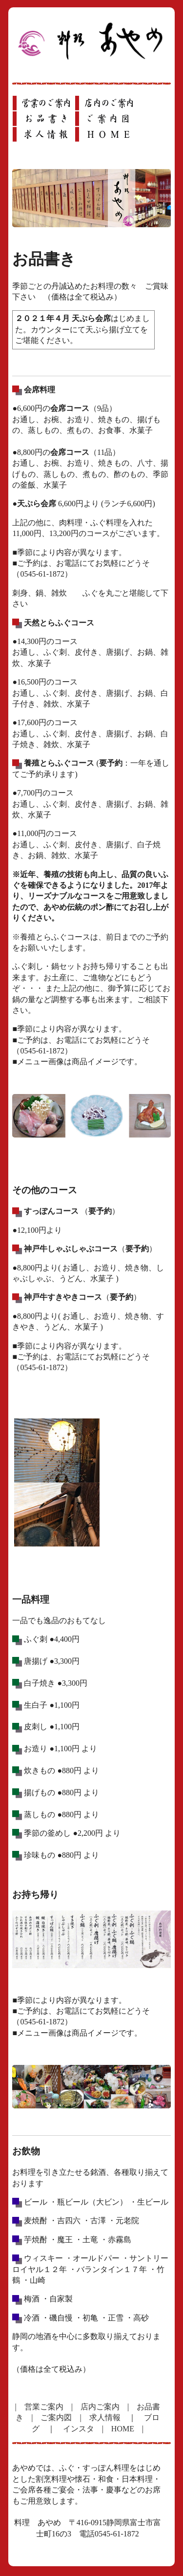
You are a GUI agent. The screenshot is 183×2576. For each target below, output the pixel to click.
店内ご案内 (100, 2407)
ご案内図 (56, 2417)
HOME (122, 2429)
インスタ (78, 2429)
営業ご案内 (43, 2407)
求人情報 (105, 2417)
